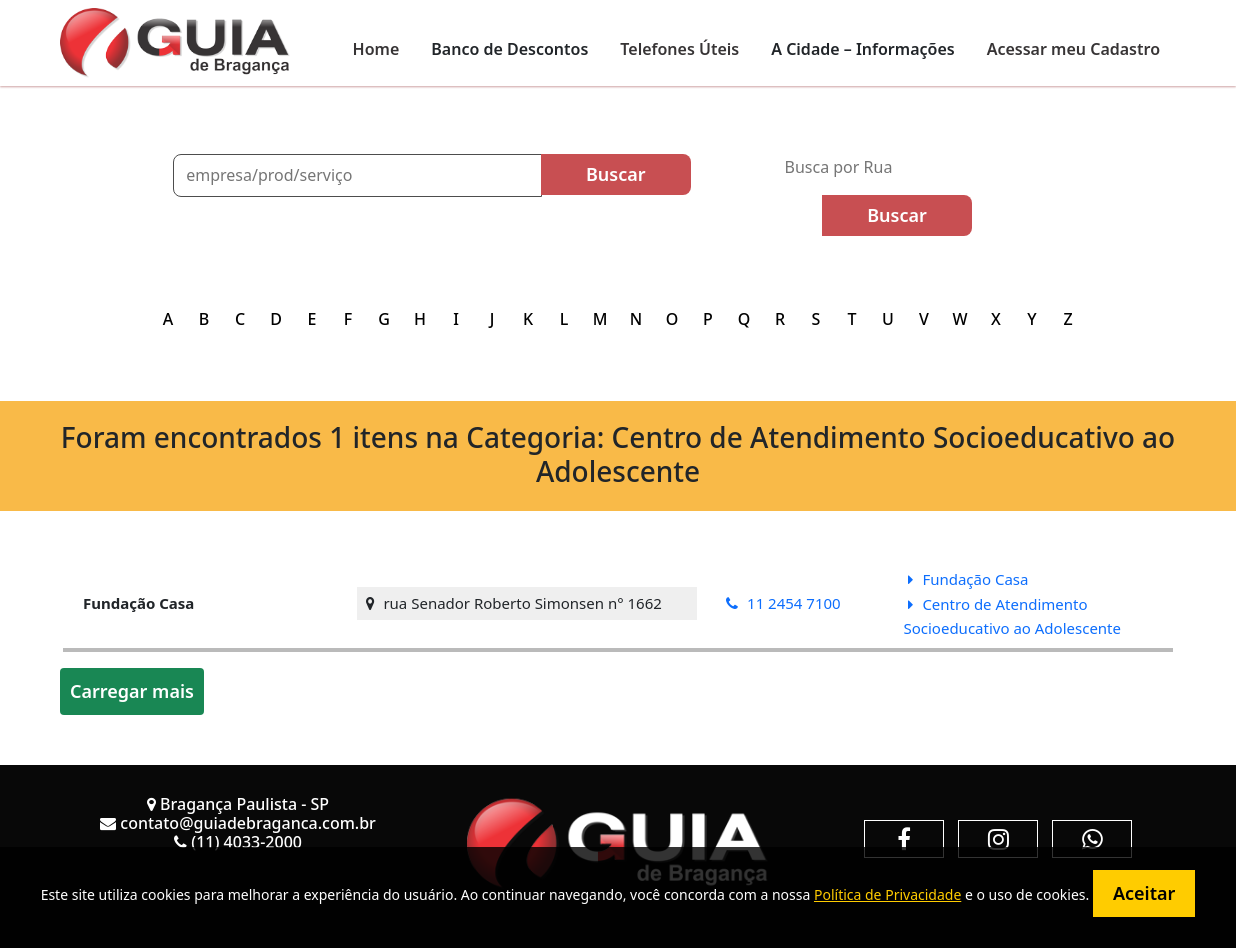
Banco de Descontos (509, 49)
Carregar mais (132, 691)
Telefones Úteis (679, 49)
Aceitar (1144, 893)
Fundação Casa (968, 579)
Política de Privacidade (887, 894)
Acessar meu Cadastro (1073, 49)
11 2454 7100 (783, 603)
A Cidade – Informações (862, 49)
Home (376, 49)
